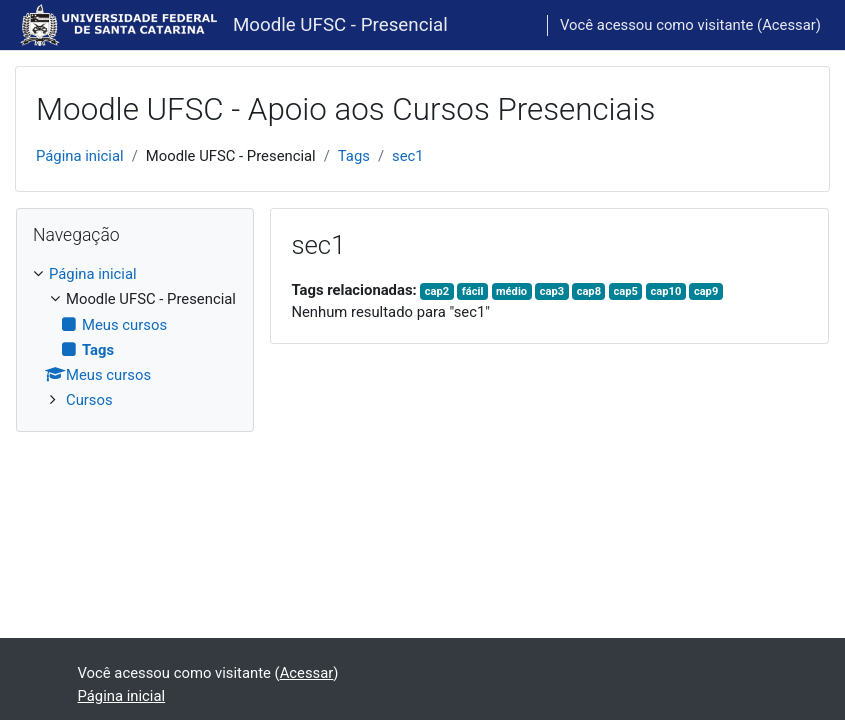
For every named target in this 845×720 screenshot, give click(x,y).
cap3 (552, 291)
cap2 (437, 291)
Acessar (789, 25)
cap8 (589, 291)
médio (511, 291)
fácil (473, 291)
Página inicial (80, 156)
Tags (354, 156)
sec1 (408, 156)
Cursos (89, 400)
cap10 (666, 291)
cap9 (706, 291)
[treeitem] (135, 337)
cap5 (626, 291)
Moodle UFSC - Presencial (340, 25)
